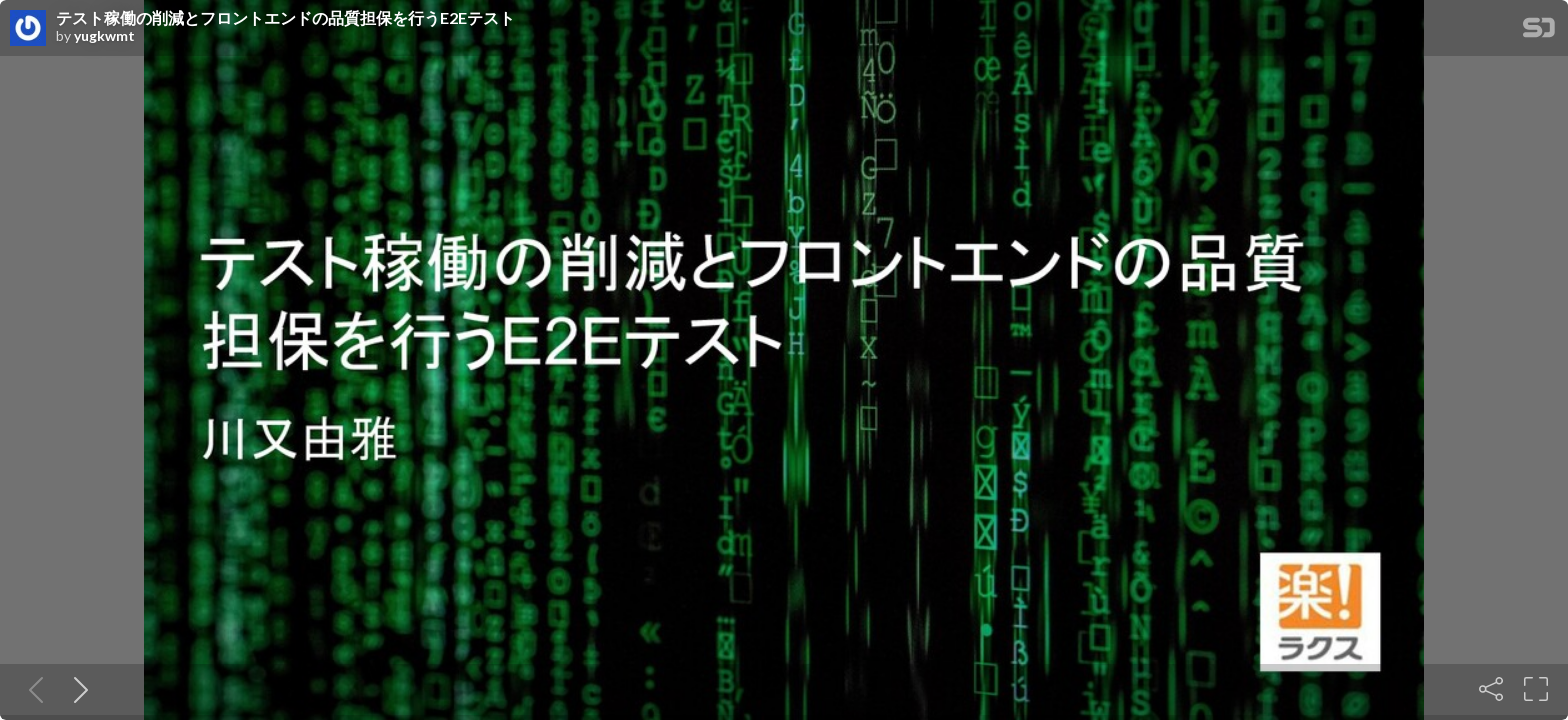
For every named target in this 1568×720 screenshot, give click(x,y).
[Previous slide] (32, 689)
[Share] (1491, 689)
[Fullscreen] (1536, 689)
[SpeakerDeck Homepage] (1539, 31)
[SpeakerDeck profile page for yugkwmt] (28, 29)
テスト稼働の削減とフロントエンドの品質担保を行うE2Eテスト (285, 18)
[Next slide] (77, 689)
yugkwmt (104, 36)
